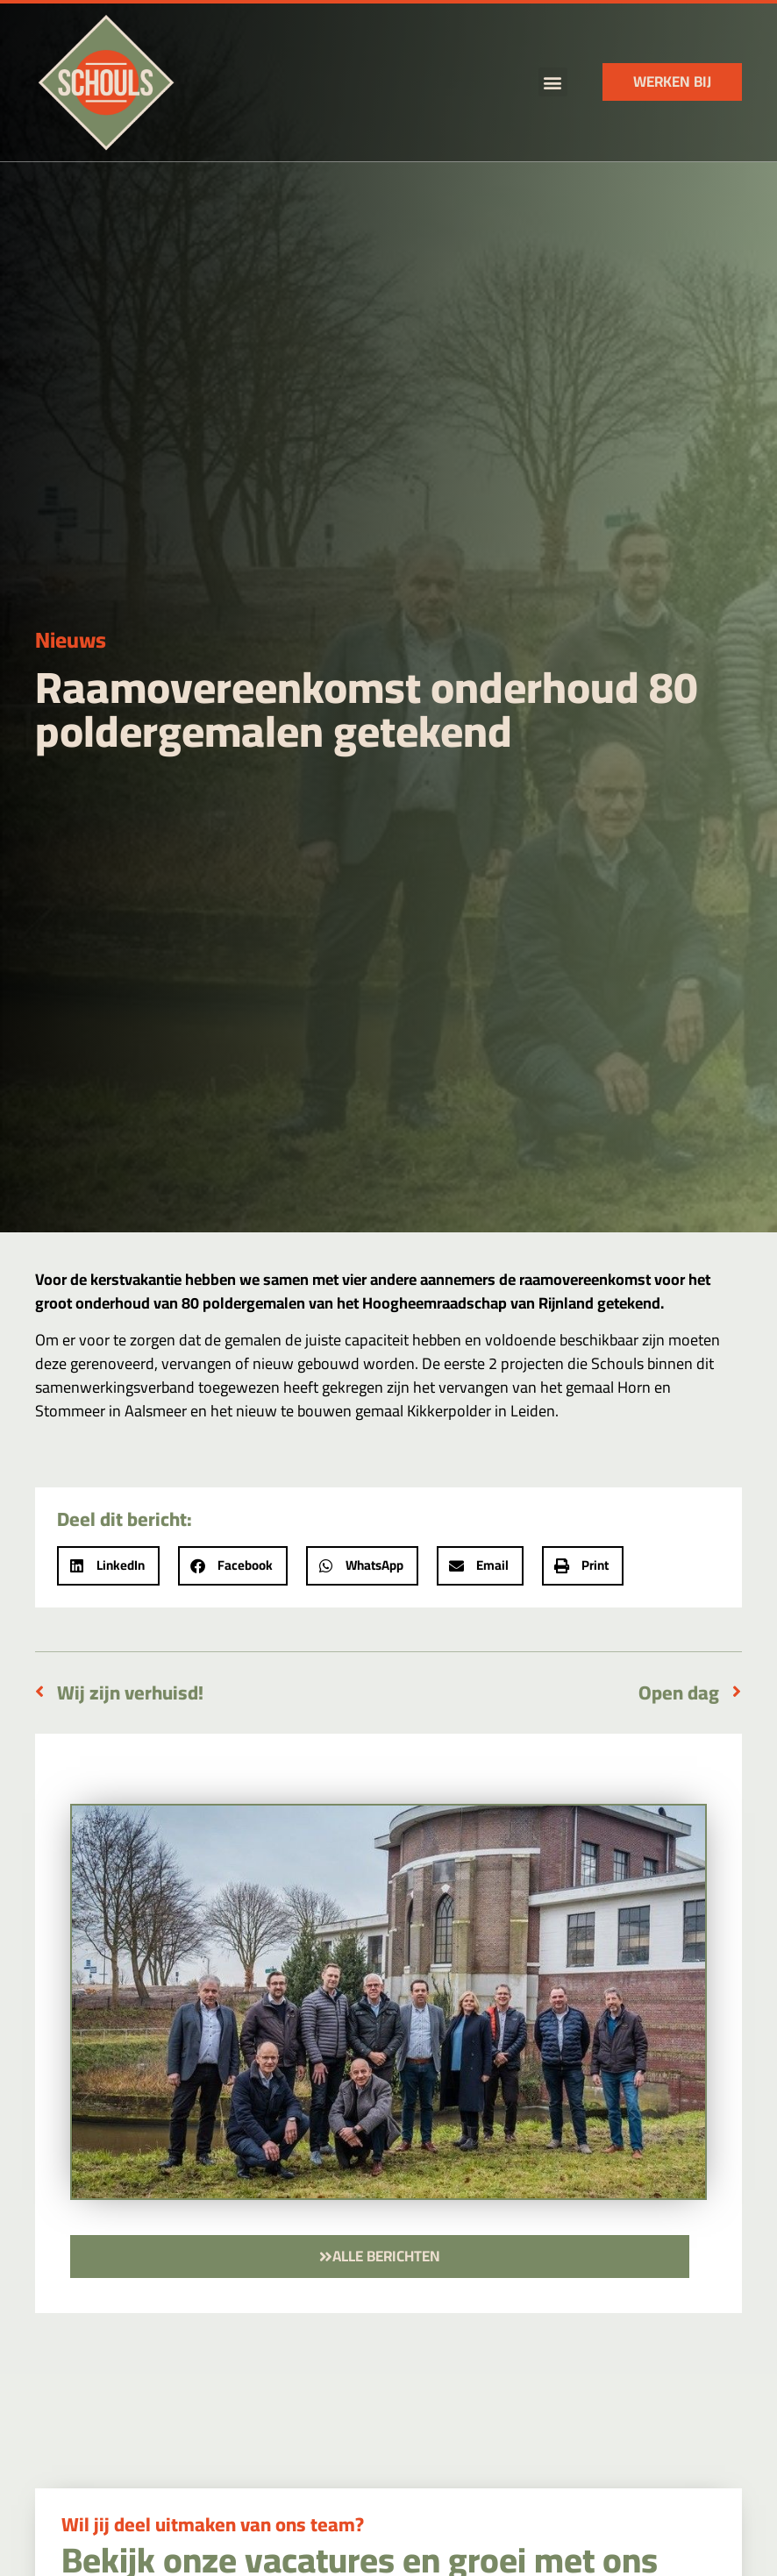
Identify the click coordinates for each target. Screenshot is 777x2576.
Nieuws (70, 639)
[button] (552, 81)
